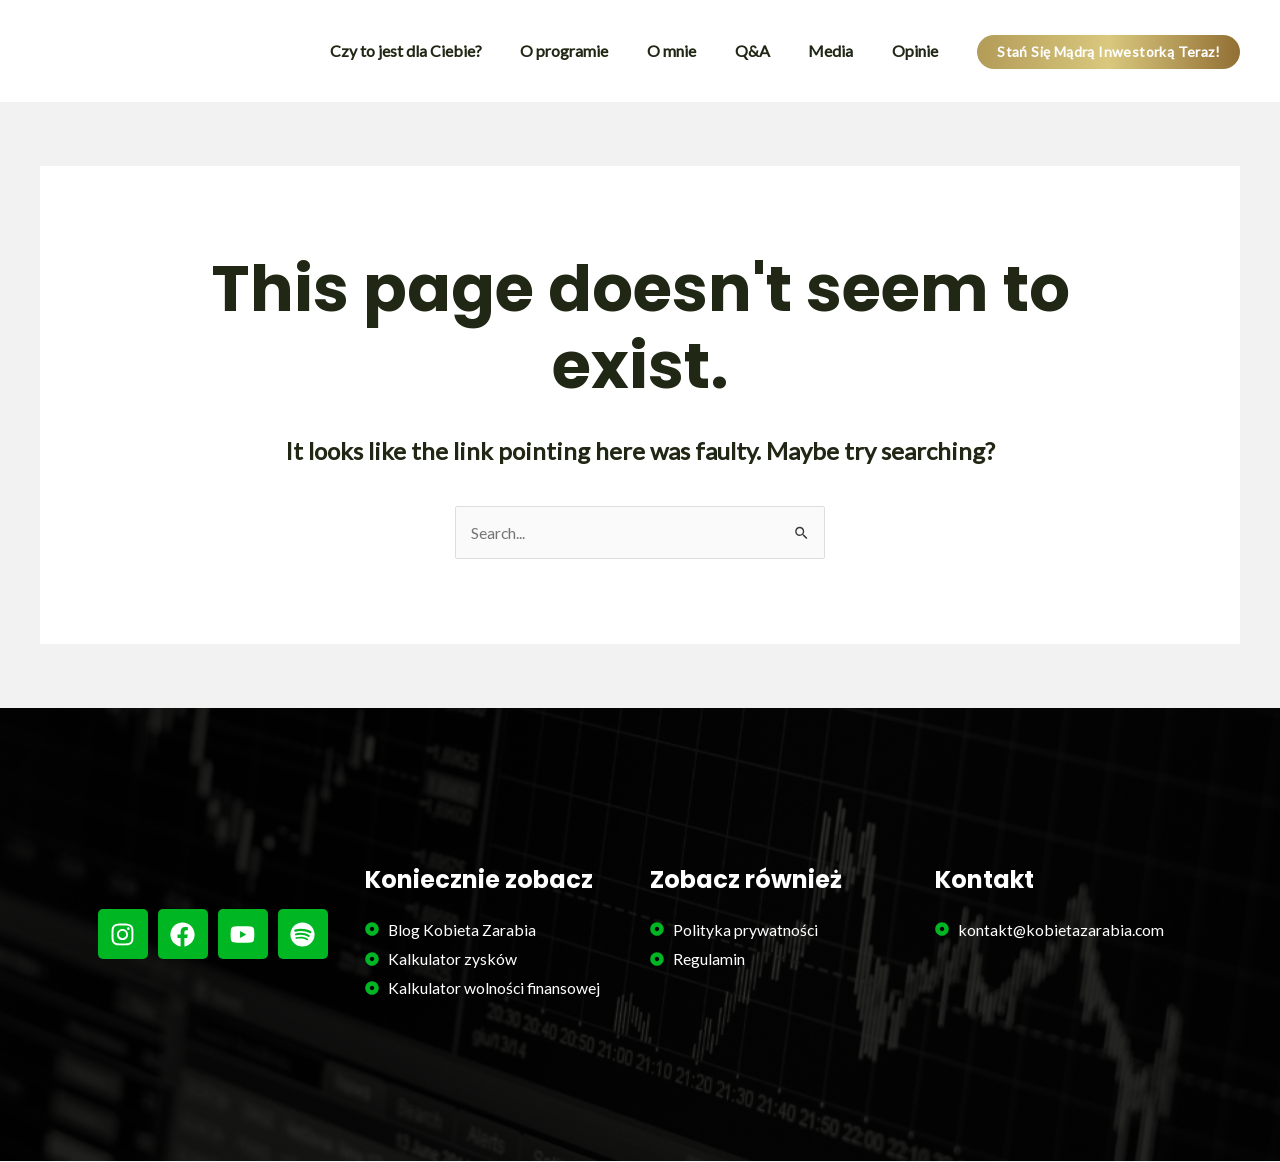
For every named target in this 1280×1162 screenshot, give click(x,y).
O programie (594, 50)
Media (840, 50)
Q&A (768, 50)
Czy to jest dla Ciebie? (442, 50)
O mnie (694, 50)
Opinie (918, 50)
